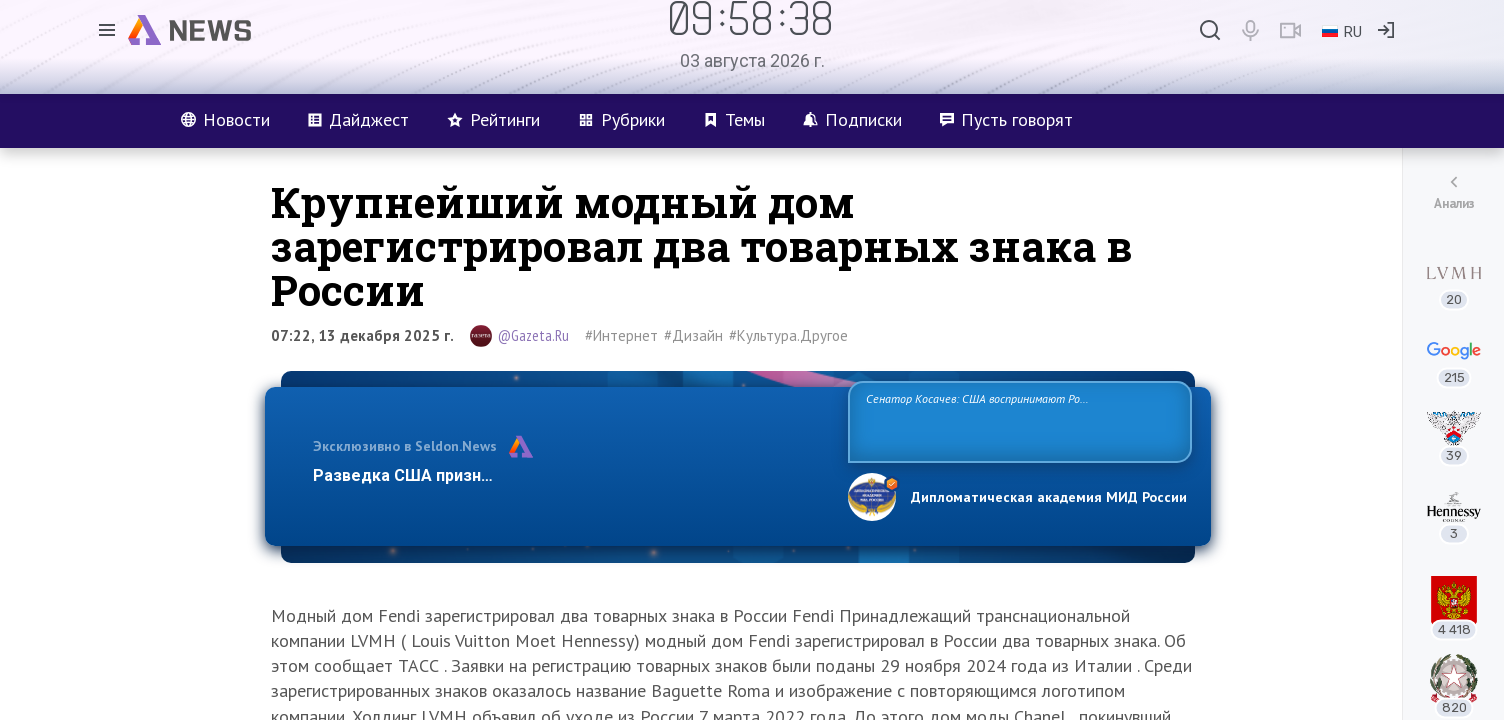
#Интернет (621, 335)
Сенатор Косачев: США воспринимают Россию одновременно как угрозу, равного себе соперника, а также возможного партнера (1017, 420)
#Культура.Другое (788, 335)
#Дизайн (693, 335)
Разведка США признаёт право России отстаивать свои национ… (570, 475)
